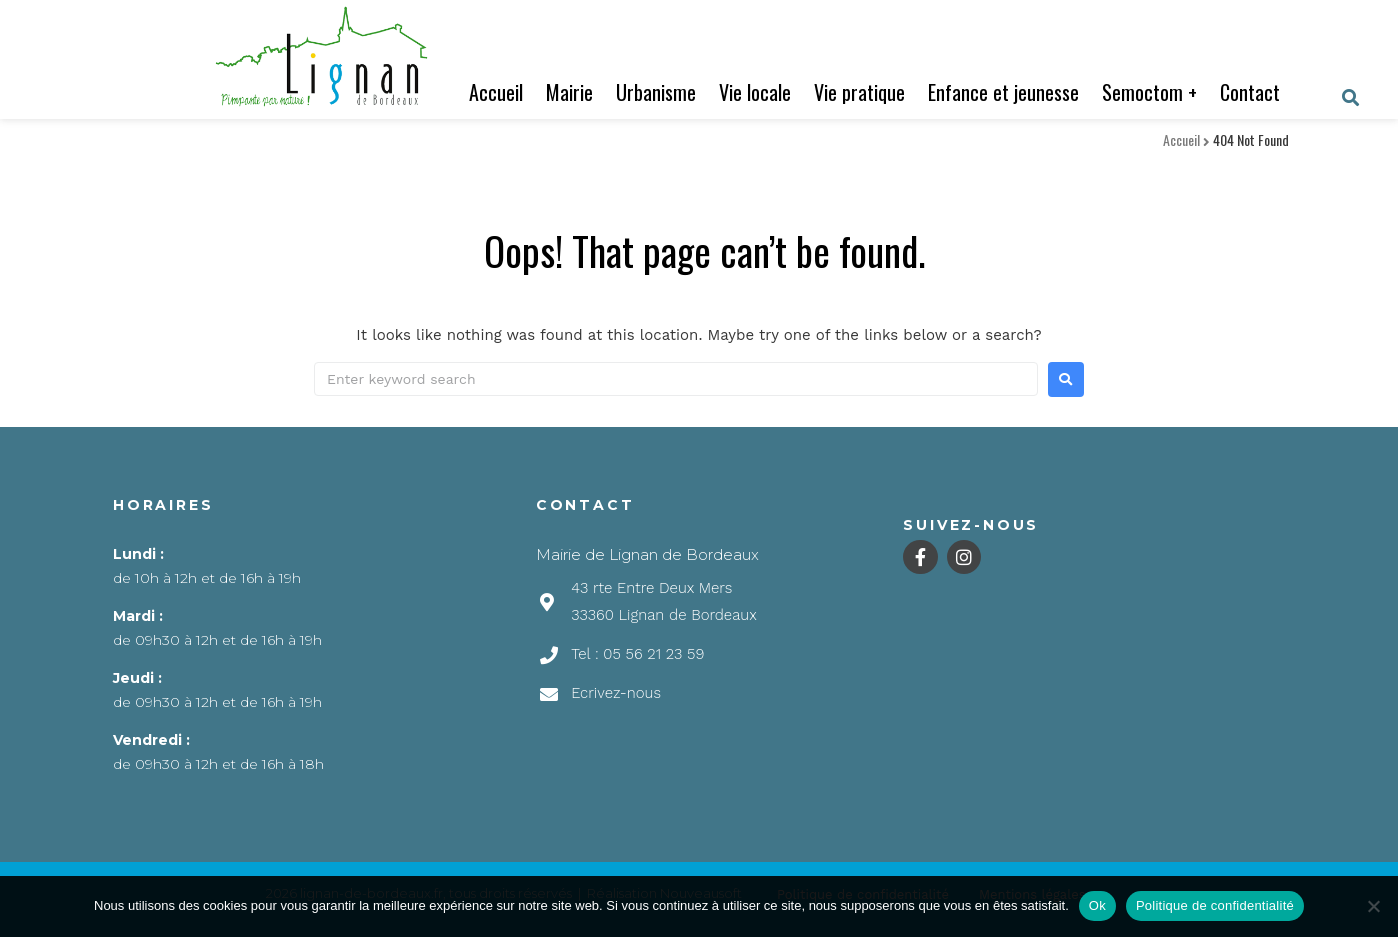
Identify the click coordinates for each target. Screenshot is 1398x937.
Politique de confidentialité (1215, 905)
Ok (1097, 905)
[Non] (1373, 906)
